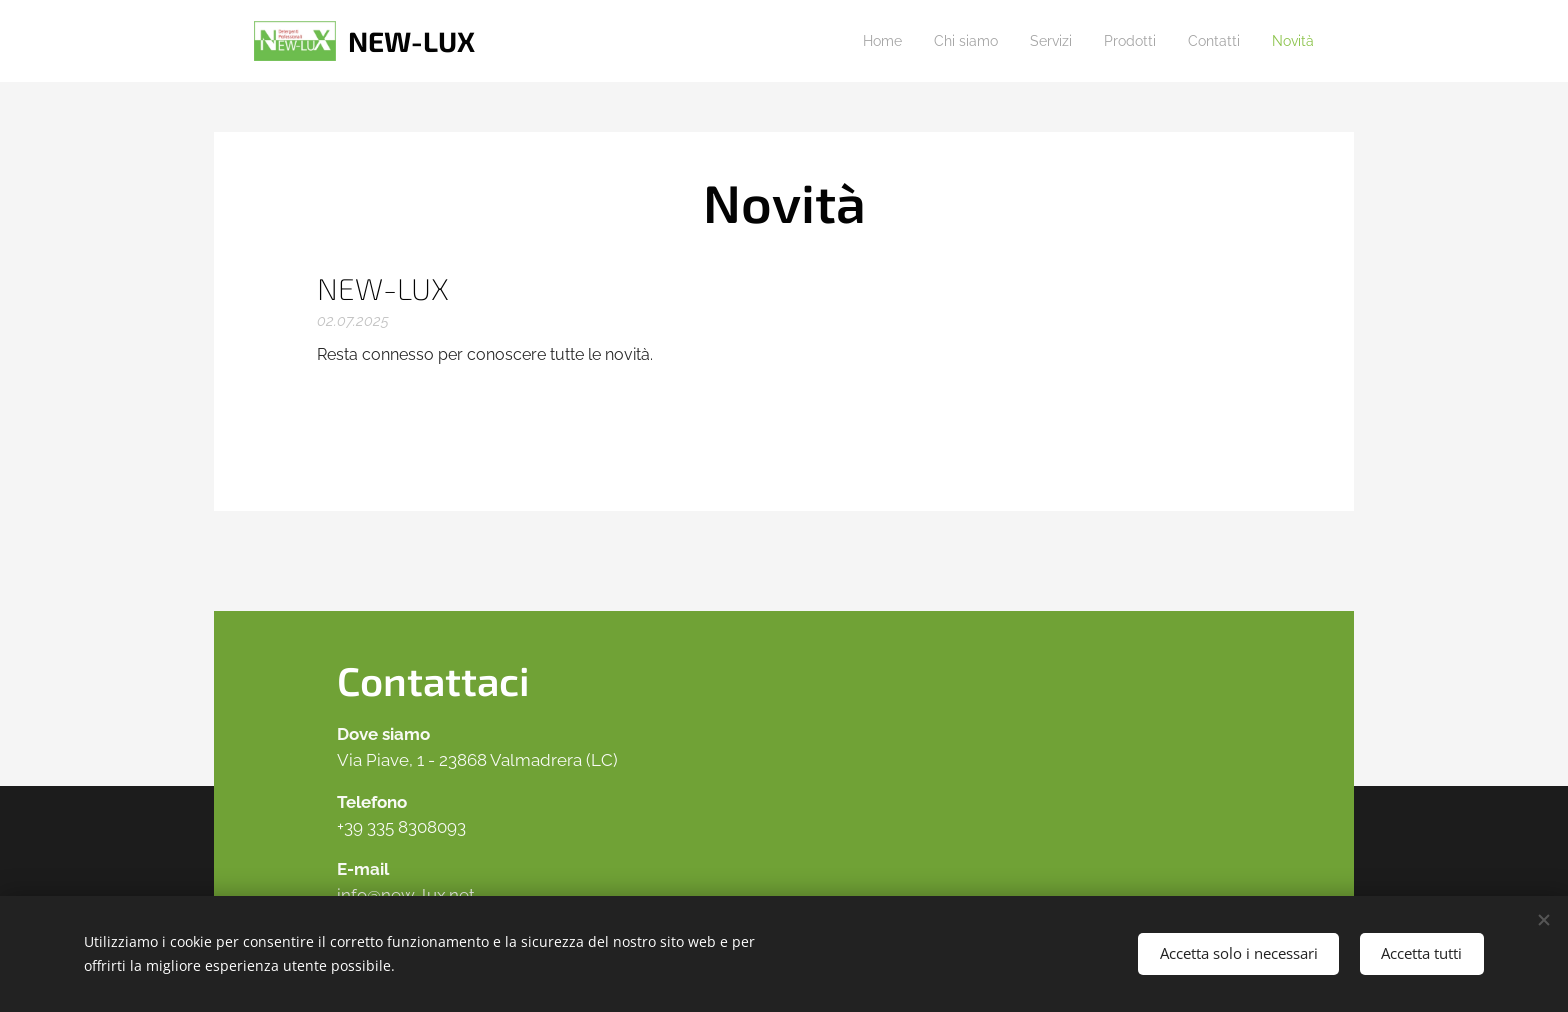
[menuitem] (851, 41)
